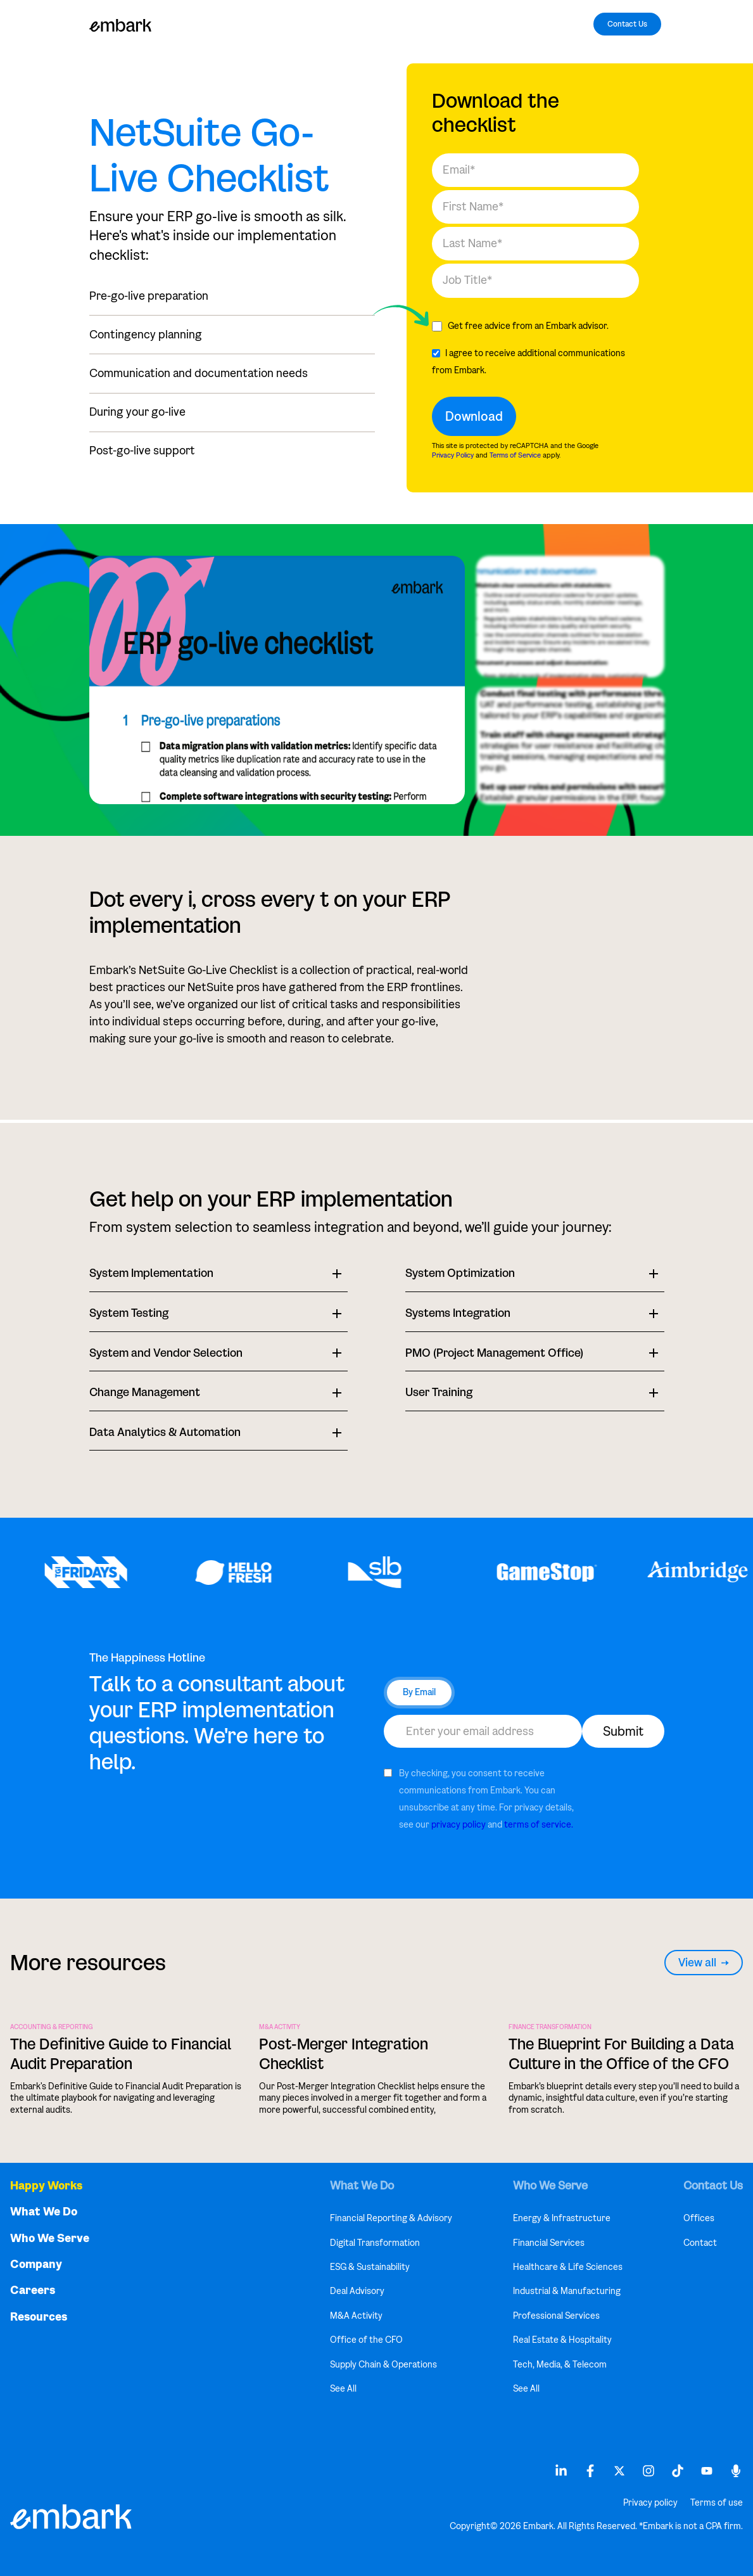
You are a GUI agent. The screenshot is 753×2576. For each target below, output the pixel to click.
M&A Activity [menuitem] (356, 2316)
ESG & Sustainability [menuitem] (370, 2267)
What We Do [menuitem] (43, 2212)
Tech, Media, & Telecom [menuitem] (560, 2364)
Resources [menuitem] (38, 2317)
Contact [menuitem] (700, 2243)
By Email (419, 1692)
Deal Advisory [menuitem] (357, 2291)
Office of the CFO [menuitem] (366, 2340)
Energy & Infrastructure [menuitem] (562, 2218)
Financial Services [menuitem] (549, 2243)
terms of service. (538, 1824)
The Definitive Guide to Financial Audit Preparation (120, 2054)
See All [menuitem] (343, 2388)
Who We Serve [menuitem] (49, 2238)
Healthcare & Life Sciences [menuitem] (568, 2267)
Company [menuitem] (36, 2264)
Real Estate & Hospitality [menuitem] (562, 2340)
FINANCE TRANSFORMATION (550, 2027)
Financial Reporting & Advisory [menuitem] (391, 2218)
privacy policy (458, 1824)
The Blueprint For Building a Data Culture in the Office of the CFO (621, 2054)
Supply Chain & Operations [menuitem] (383, 2364)
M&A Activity (279, 2027)
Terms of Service (515, 455)
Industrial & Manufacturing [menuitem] (567, 2291)
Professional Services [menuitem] (556, 2316)
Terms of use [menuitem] (716, 2503)
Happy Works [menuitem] (46, 2186)
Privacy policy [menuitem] (650, 2503)
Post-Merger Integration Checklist (343, 2054)
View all (703, 1963)
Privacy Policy (453, 455)
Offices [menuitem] (698, 2218)
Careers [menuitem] (32, 2290)
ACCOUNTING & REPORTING (51, 2027)
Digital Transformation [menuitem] (375, 2243)
